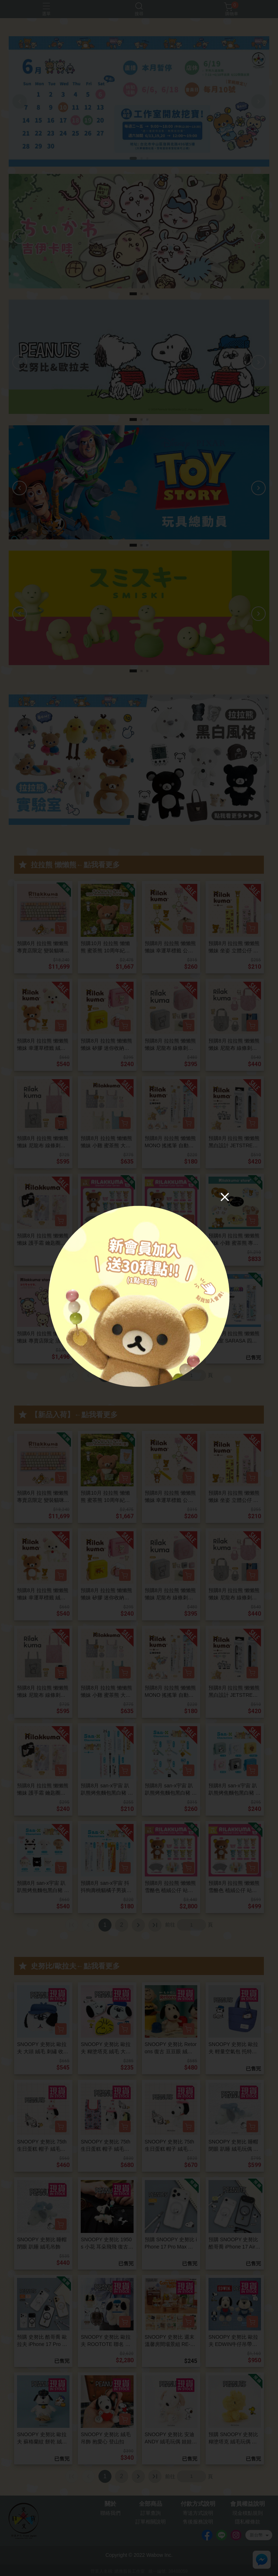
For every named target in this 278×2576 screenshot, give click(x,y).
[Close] (225, 1196)
